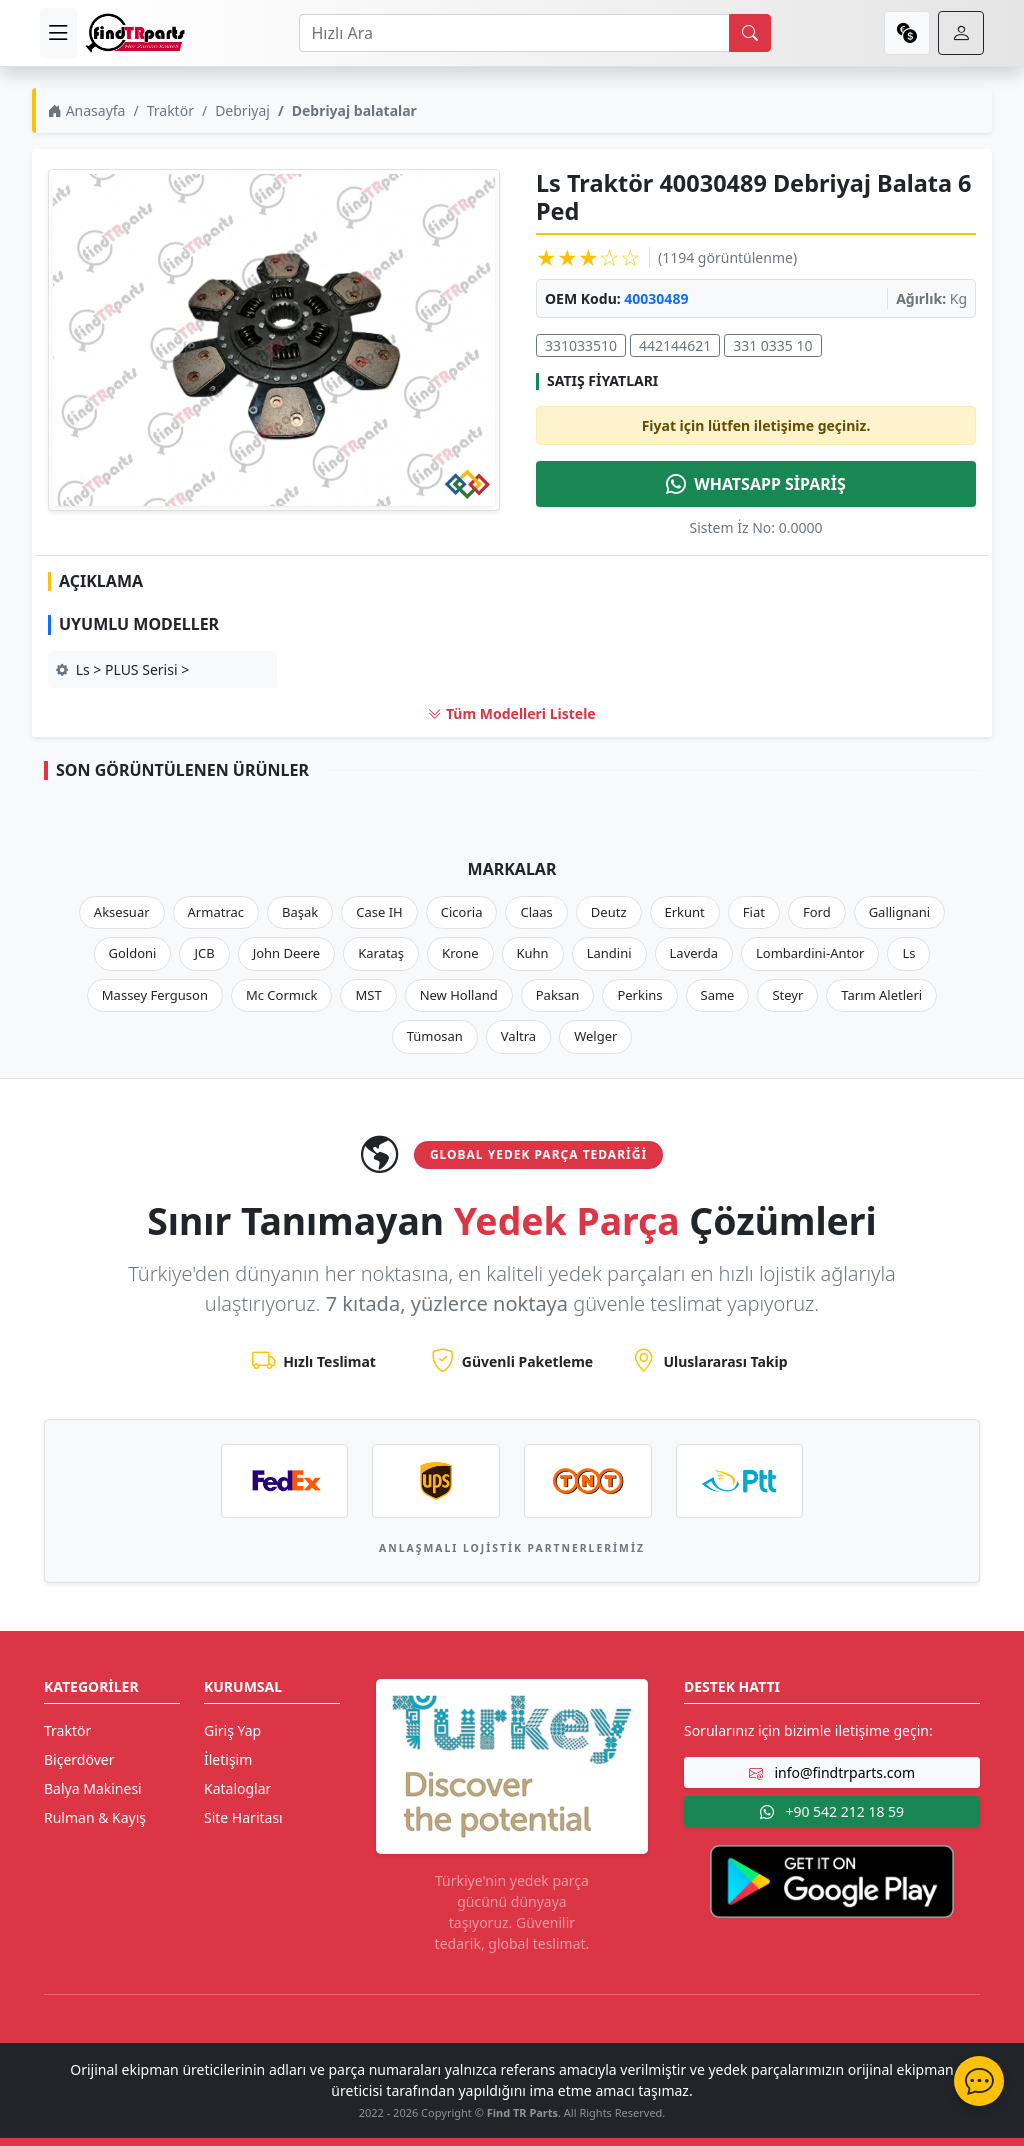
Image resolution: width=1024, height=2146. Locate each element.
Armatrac (216, 912)
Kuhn (533, 953)
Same (718, 995)
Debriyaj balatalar (354, 110)
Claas (536, 912)
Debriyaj (242, 110)
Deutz (609, 912)
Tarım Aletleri (881, 995)
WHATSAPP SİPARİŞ (756, 484)
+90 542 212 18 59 (832, 1811)
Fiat (754, 912)
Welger (595, 1036)
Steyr (787, 995)
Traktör (170, 110)
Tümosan (435, 1036)
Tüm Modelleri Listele (511, 713)
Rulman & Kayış (95, 1817)
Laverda (694, 953)
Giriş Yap (232, 1730)
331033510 (581, 345)
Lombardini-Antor (810, 953)
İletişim (228, 1759)
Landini (609, 953)
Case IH (379, 912)
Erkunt (685, 912)
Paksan (558, 995)
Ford (817, 912)
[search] (750, 33)
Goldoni (133, 953)
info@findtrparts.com (832, 1772)
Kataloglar (237, 1788)
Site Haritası (243, 1817)
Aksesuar (122, 912)
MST (368, 995)
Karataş (381, 953)
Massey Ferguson (155, 995)
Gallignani (900, 912)
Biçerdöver (79, 1759)
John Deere (286, 953)
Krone (460, 953)
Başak (300, 912)
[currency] (907, 33)
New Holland (459, 995)
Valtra (518, 1036)
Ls (908, 953)
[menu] (58, 33)
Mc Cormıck (282, 995)
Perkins (639, 995)
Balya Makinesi (93, 1788)
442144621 (675, 345)
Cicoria (462, 912)
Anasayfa (86, 110)
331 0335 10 (772, 345)
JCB (204, 953)
